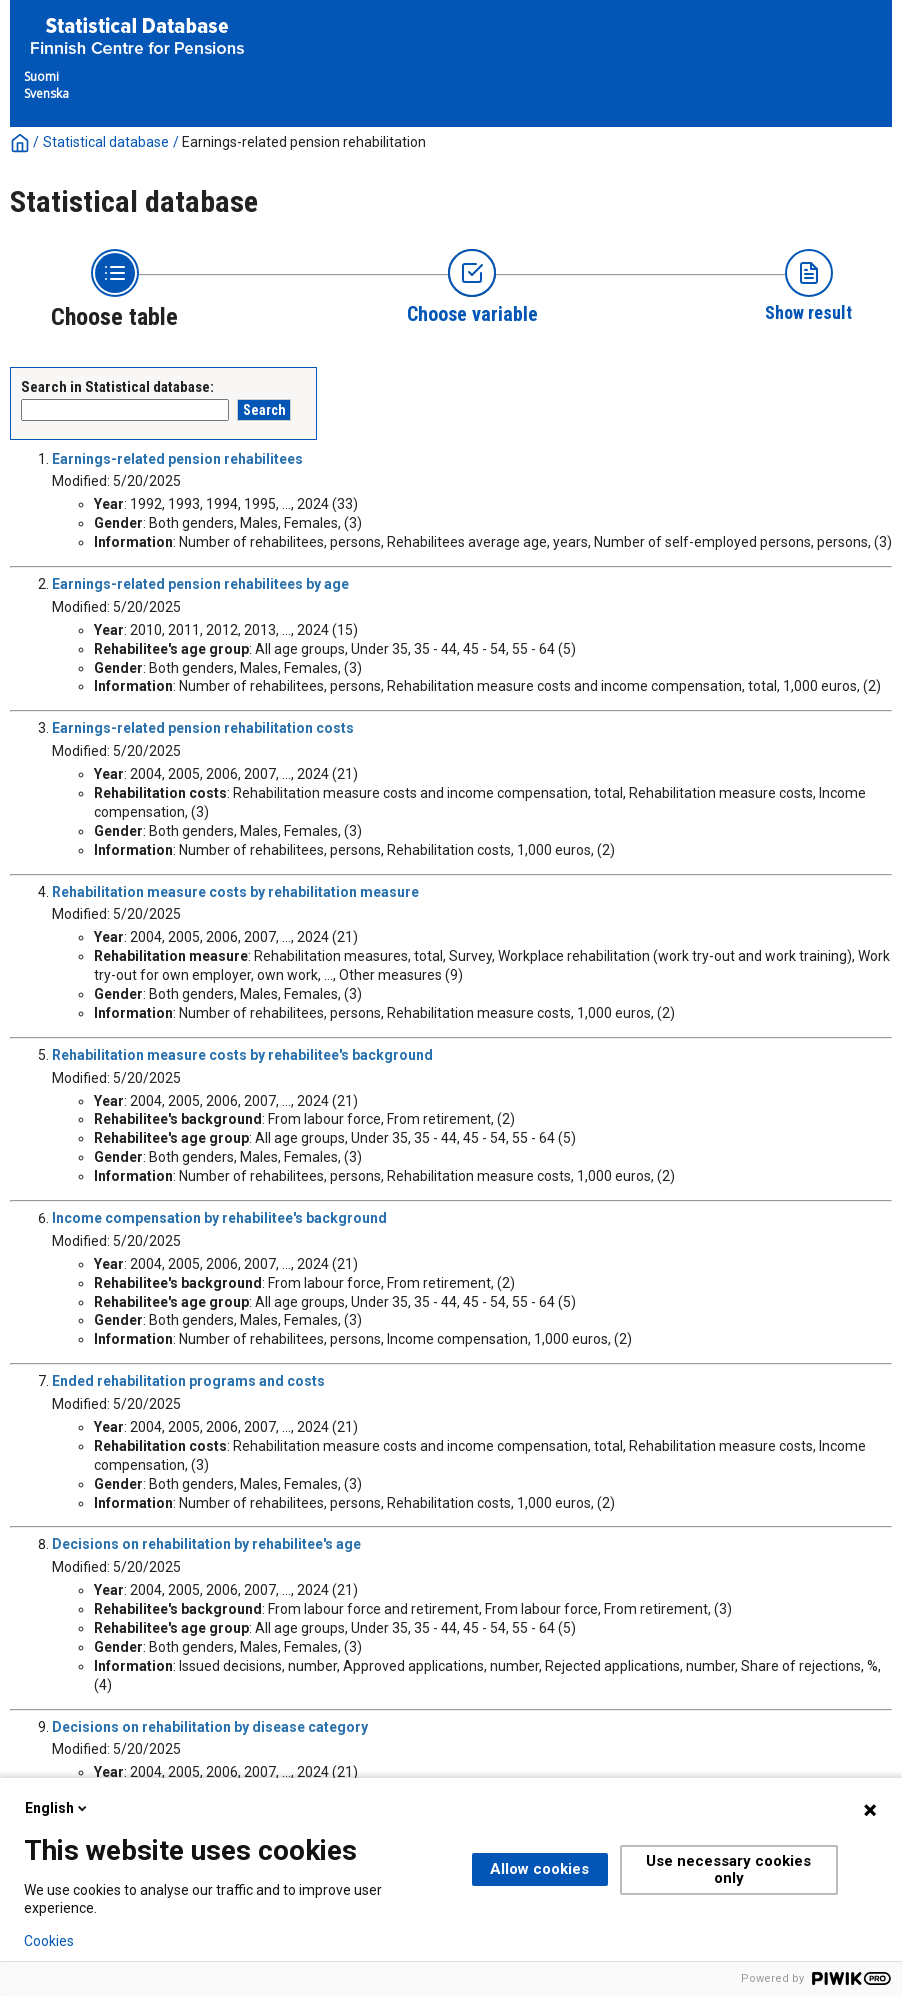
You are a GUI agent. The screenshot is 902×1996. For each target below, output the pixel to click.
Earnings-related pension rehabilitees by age (200, 584)
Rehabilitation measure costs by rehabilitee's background (242, 1055)
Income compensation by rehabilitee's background (219, 1218)
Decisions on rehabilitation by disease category (210, 1727)
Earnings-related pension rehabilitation (304, 142)
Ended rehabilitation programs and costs (188, 1381)
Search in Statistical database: (117, 387)
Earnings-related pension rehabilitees (177, 459)
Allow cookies (539, 1869)
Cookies (49, 1941)
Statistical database (106, 142)
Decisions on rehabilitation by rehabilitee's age (206, 1544)
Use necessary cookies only (728, 1869)
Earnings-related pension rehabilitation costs (203, 728)
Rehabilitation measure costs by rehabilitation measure (235, 892)
